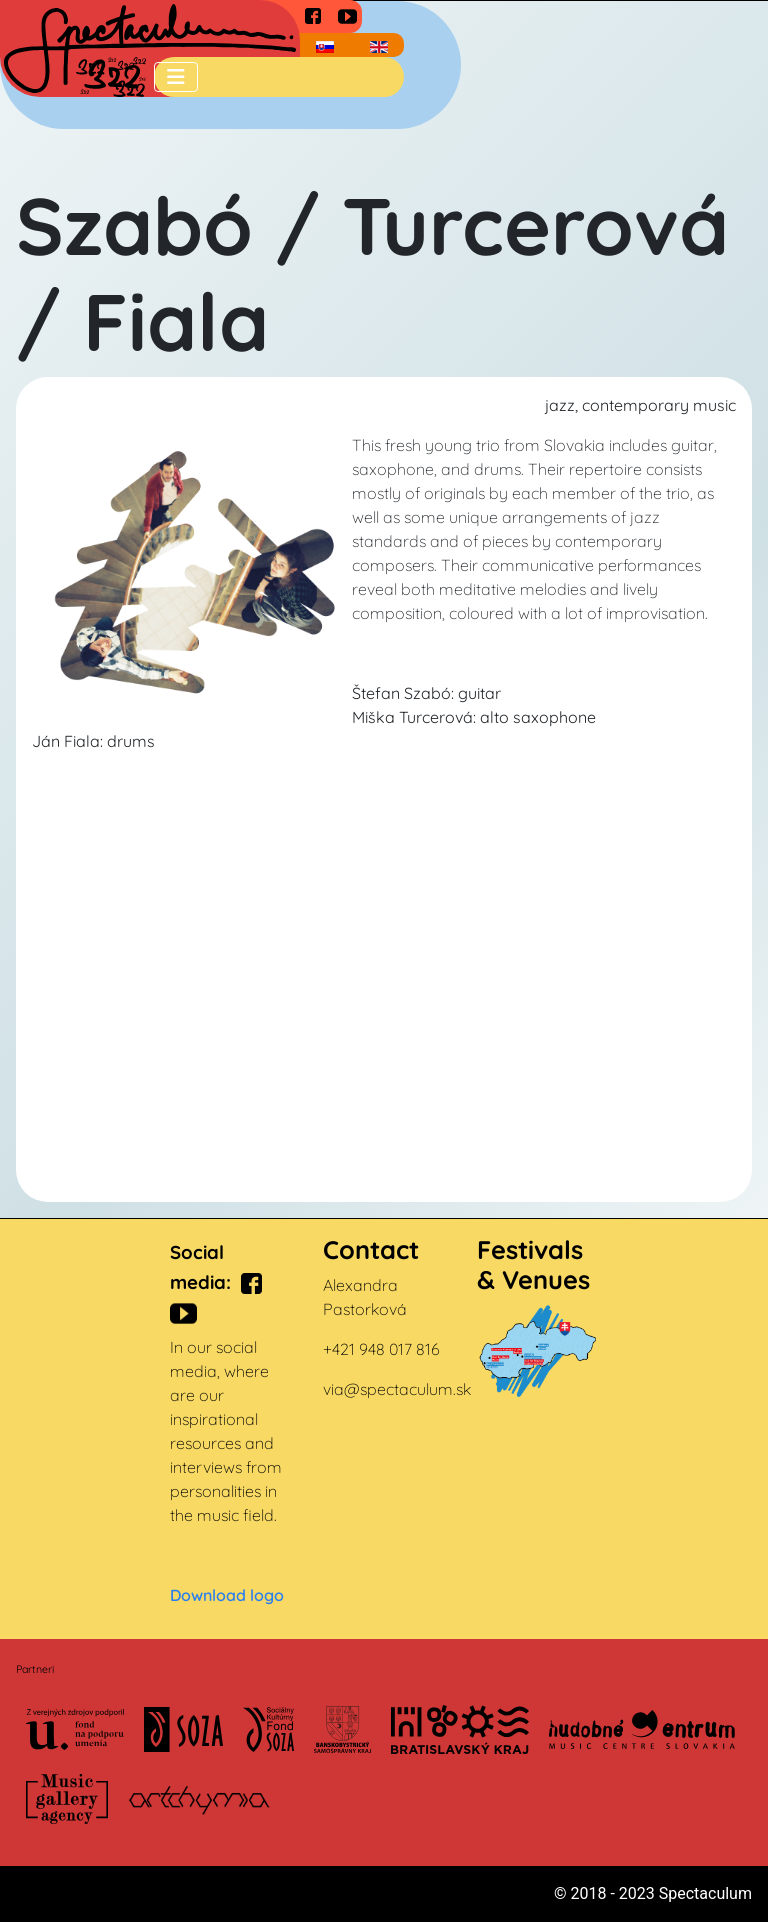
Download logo (227, 1595)
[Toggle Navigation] (176, 77)
